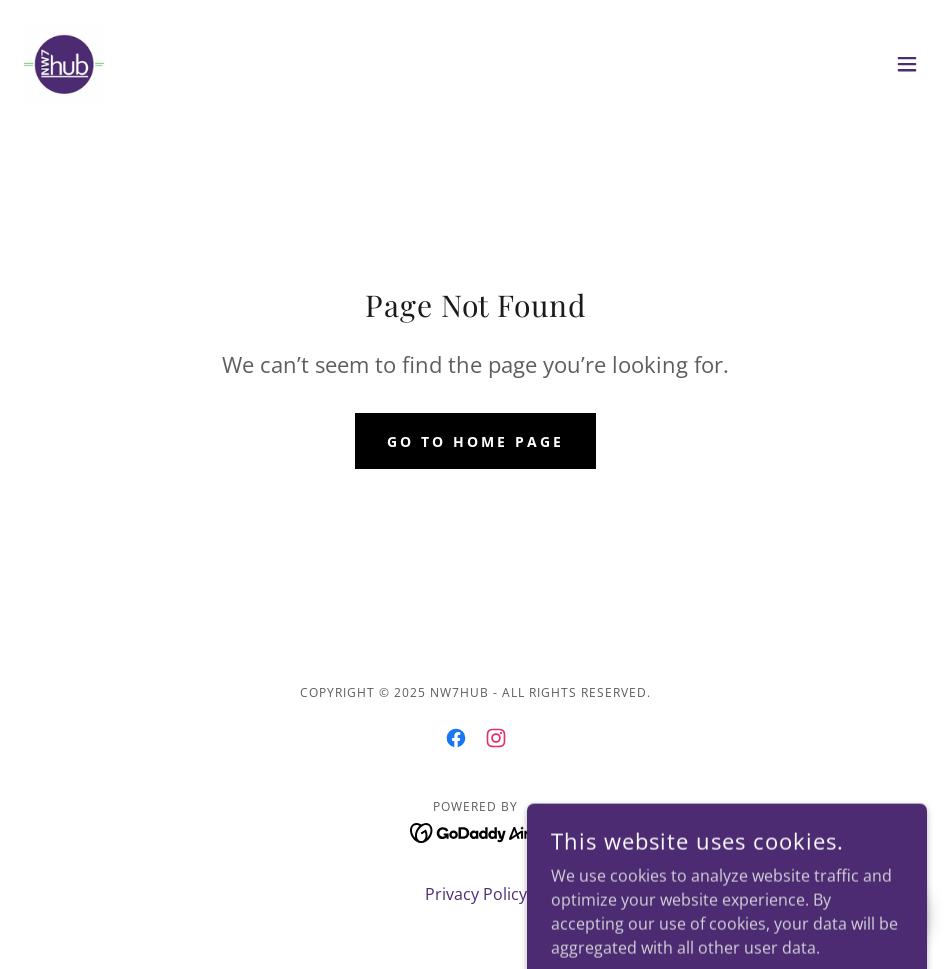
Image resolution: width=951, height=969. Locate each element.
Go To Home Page (475, 441)
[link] (64, 64)
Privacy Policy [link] (476, 894)
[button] (907, 64)
